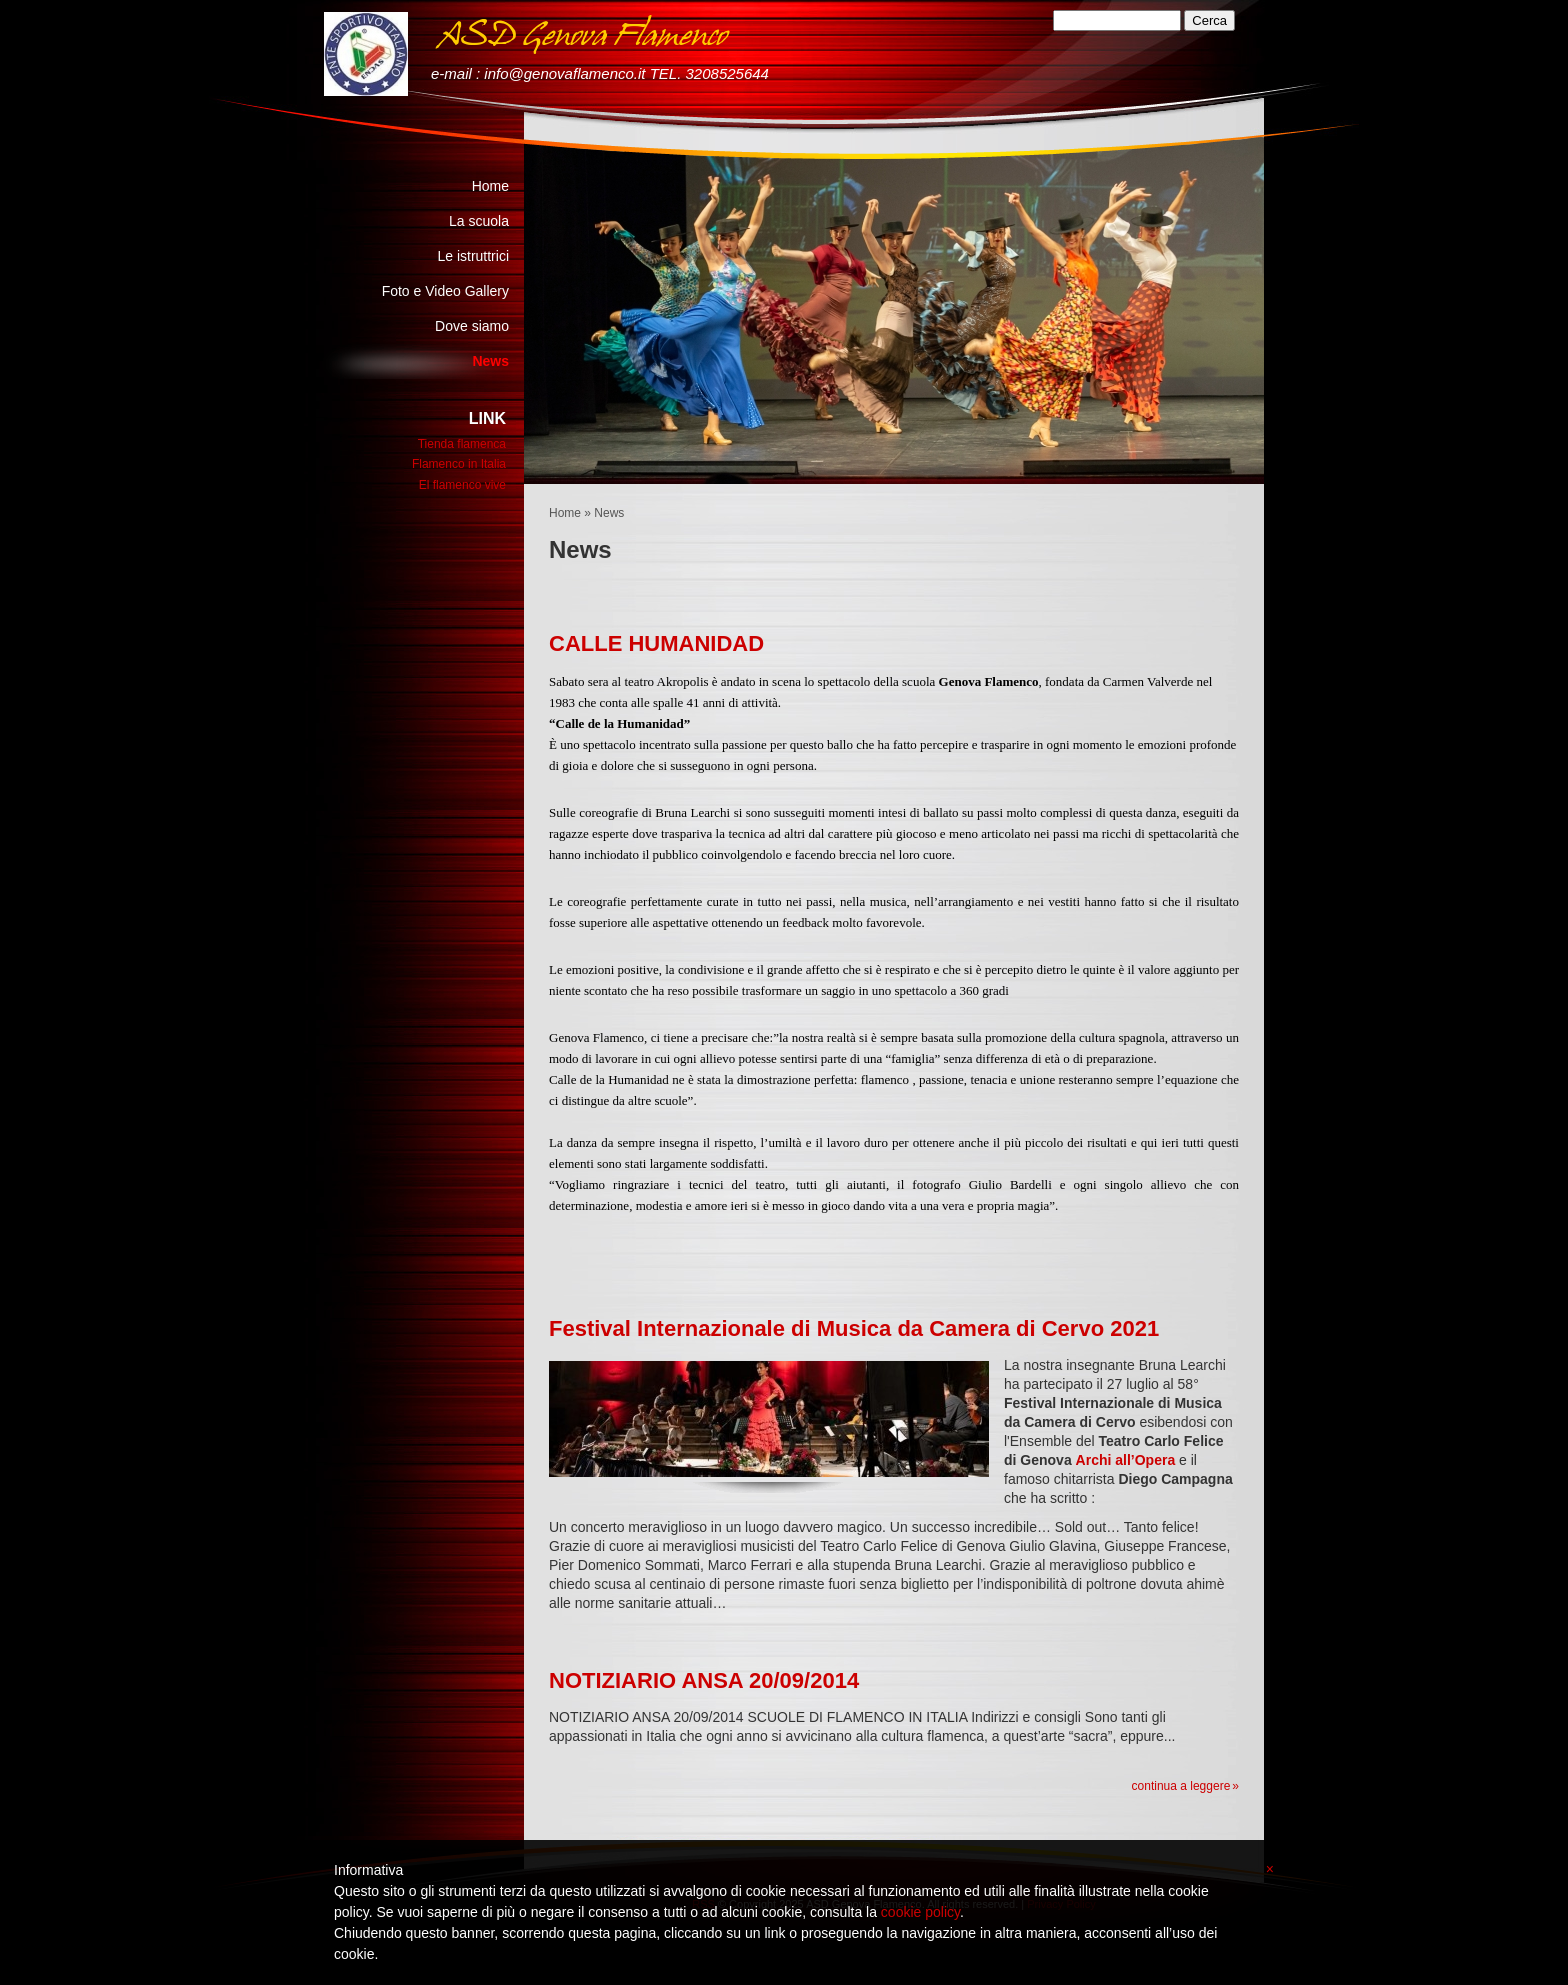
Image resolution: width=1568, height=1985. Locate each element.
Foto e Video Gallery (445, 291)
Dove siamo (472, 326)
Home (565, 513)
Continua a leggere (1181, 1786)
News (490, 361)
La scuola (479, 221)
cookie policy (920, 1912)
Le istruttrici (473, 256)
